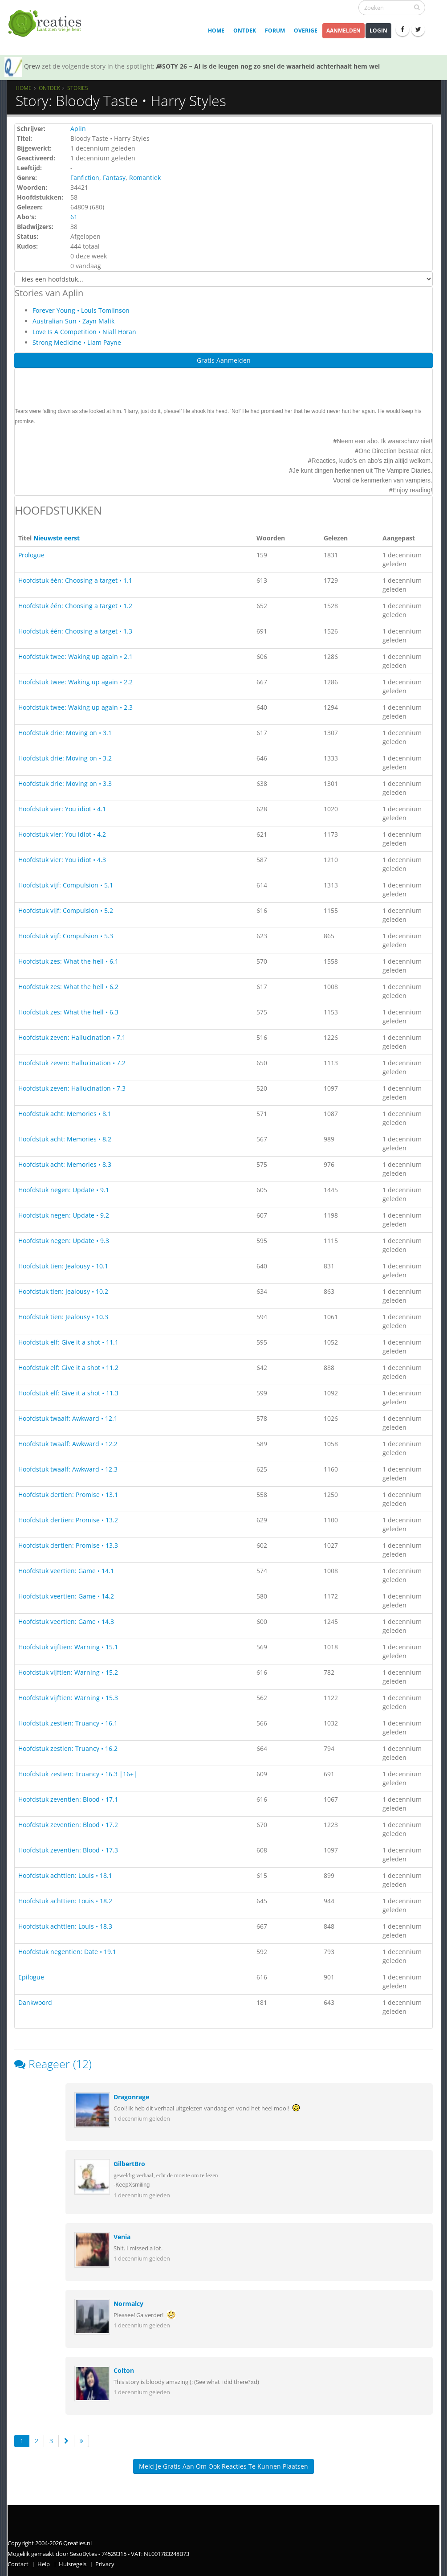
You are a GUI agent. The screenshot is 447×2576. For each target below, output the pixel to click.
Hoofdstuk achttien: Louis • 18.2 (65, 1901)
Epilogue (31, 1977)
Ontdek (244, 30)
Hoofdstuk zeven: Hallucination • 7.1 (72, 1037)
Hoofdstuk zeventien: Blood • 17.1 (68, 1799)
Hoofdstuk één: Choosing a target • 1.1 (75, 580)
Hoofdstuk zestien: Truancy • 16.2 (68, 1748)
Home (216, 30)
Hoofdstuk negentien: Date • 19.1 (67, 1951)
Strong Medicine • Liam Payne (77, 342)
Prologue (31, 555)
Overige (305, 30)
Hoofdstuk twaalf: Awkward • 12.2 (68, 1443)
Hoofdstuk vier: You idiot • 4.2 (62, 834)
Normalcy (128, 2303)
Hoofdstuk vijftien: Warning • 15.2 (68, 1672)
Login (378, 30)
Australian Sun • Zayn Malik (73, 321)
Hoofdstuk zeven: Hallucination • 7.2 (72, 1063)
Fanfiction (84, 177)
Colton (124, 2370)
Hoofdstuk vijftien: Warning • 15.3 (68, 1697)
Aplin (78, 128)
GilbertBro (129, 2163)
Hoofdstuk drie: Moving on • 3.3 (65, 783)
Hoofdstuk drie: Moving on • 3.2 (65, 758)
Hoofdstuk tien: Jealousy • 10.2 (63, 1291)
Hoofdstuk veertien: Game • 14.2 (66, 1596)
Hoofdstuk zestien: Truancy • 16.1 (68, 1723)
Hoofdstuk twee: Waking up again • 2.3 (75, 707)
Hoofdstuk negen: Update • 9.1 (63, 1190)
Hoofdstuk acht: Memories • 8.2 (64, 1139)
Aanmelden (343, 30)
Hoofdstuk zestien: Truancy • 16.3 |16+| (77, 1774)
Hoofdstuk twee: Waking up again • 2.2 (75, 682)
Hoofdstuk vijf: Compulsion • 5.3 (65, 936)
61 (73, 217)
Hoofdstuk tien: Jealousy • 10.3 (63, 1317)
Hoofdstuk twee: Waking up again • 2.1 (75, 656)
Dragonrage (131, 2097)
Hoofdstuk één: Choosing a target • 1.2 (75, 605)
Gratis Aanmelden (224, 360)
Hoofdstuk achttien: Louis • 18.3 (65, 1926)
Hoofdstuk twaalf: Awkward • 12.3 (68, 1469)
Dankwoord (35, 2002)
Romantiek (145, 177)
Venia (122, 2237)
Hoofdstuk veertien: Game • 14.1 (66, 1570)
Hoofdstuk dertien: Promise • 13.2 (68, 1520)
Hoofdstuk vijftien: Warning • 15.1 (68, 1647)
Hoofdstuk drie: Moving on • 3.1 (65, 732)
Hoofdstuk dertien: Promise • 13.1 (68, 1494)
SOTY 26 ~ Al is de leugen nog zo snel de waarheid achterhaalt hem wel (268, 66)
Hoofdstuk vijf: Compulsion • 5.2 (65, 910)
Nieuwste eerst (56, 538)
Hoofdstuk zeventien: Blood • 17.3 (68, 1850)
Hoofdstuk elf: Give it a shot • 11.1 (68, 1342)
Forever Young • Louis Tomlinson (81, 310)
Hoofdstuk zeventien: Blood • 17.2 (68, 1824)
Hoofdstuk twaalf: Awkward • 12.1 (68, 1418)
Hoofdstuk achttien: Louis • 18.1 (65, 1875)
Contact (18, 2564)
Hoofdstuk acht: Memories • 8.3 (64, 1164)
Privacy (104, 2564)
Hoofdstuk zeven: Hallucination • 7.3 (72, 1088)
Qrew (32, 66)
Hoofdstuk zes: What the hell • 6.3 (68, 1012)
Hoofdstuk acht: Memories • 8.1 (64, 1113)
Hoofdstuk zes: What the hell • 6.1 (68, 961)
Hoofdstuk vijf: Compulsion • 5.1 (65, 885)
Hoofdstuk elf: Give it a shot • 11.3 (68, 1393)
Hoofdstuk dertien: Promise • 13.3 (68, 1545)
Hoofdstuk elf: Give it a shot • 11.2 (68, 1367)
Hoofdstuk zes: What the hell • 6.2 (68, 986)
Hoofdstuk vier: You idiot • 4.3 (62, 859)
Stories (77, 87)
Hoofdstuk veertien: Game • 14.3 (66, 1621)
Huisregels (72, 2564)
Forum (275, 30)
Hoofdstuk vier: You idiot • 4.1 (62, 809)
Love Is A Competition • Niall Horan (84, 331)
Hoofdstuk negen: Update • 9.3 (63, 1240)
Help (43, 2564)
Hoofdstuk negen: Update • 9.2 (63, 1215)
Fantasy (114, 177)
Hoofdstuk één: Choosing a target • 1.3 (75, 631)
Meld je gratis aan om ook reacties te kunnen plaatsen (223, 2466)
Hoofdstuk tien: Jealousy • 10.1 (63, 1266)
